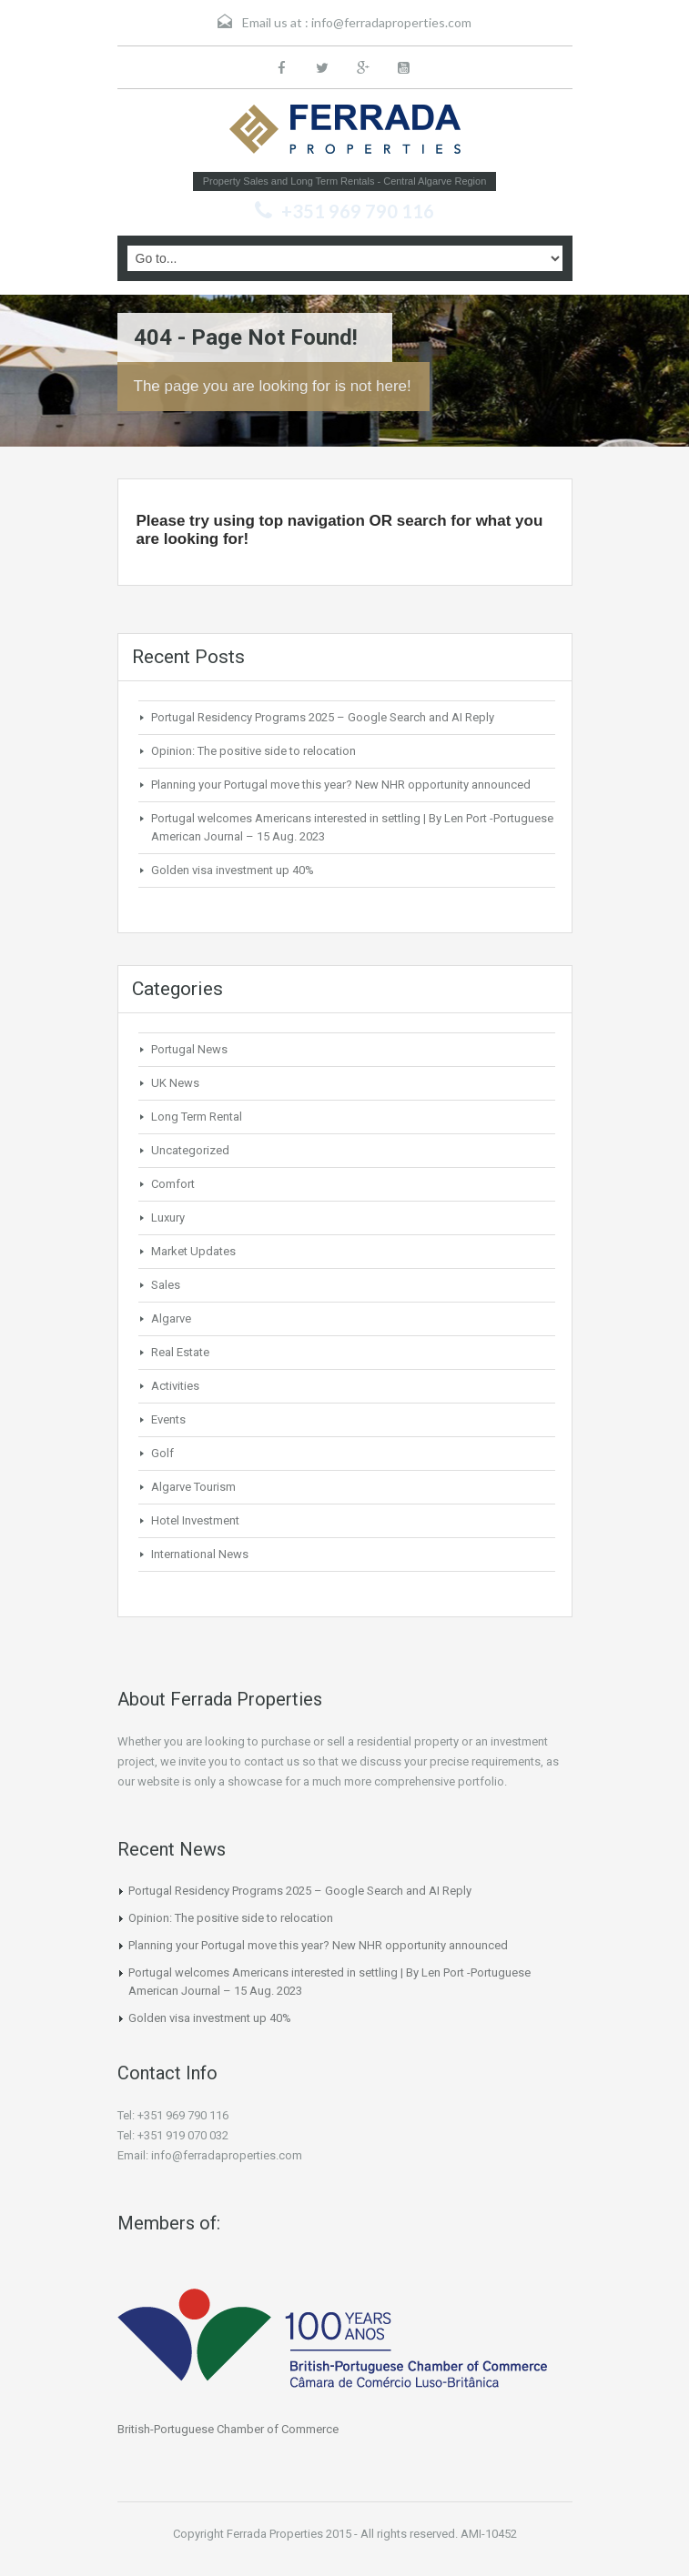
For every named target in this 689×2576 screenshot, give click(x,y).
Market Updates (193, 1251)
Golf (162, 1453)
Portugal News (189, 1049)
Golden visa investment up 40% (232, 870)
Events (168, 1419)
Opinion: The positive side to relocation (253, 751)
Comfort (173, 1184)
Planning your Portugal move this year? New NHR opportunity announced (341, 784)
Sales (165, 1285)
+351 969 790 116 (357, 211)
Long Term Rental (196, 1116)
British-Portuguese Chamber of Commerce (228, 2429)
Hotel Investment (195, 1520)
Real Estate (180, 1352)
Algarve (171, 1318)
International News (199, 1554)
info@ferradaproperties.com (391, 22)
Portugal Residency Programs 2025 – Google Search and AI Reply (322, 717)
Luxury (168, 1217)
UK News (175, 1083)
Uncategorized (190, 1150)
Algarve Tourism (193, 1487)
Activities (175, 1386)
